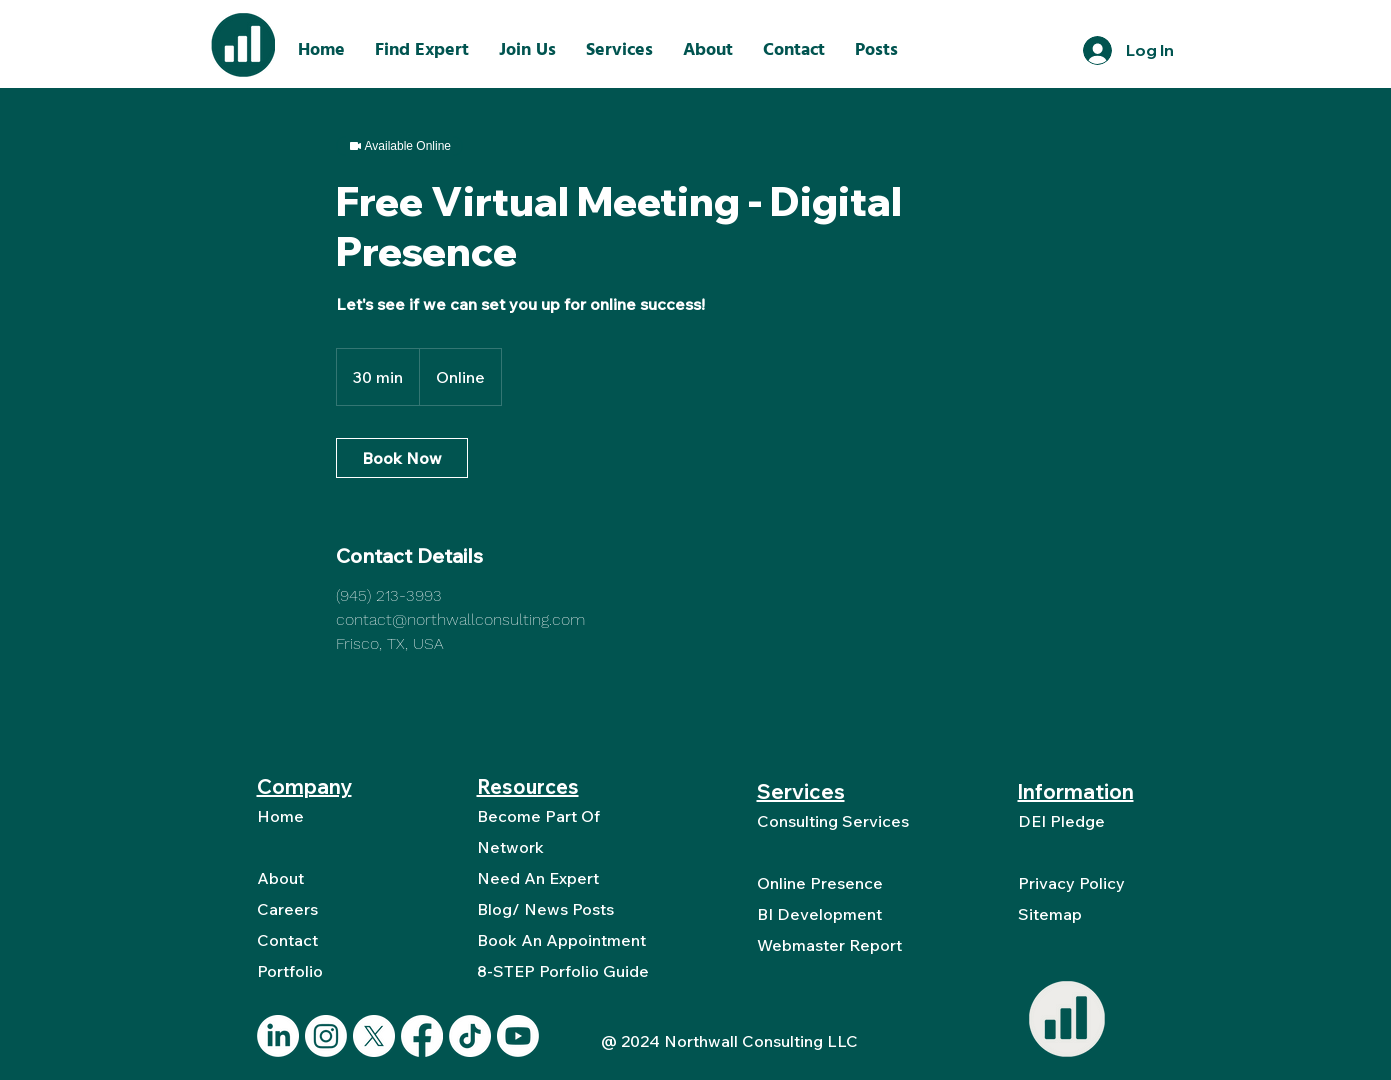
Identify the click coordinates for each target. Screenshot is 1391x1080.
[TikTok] (470, 1036)
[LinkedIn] (278, 1036)
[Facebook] (422, 1036)
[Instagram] (326, 1036)
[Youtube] (518, 1036)
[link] (402, 458)
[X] (374, 1036)
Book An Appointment (561, 940)
